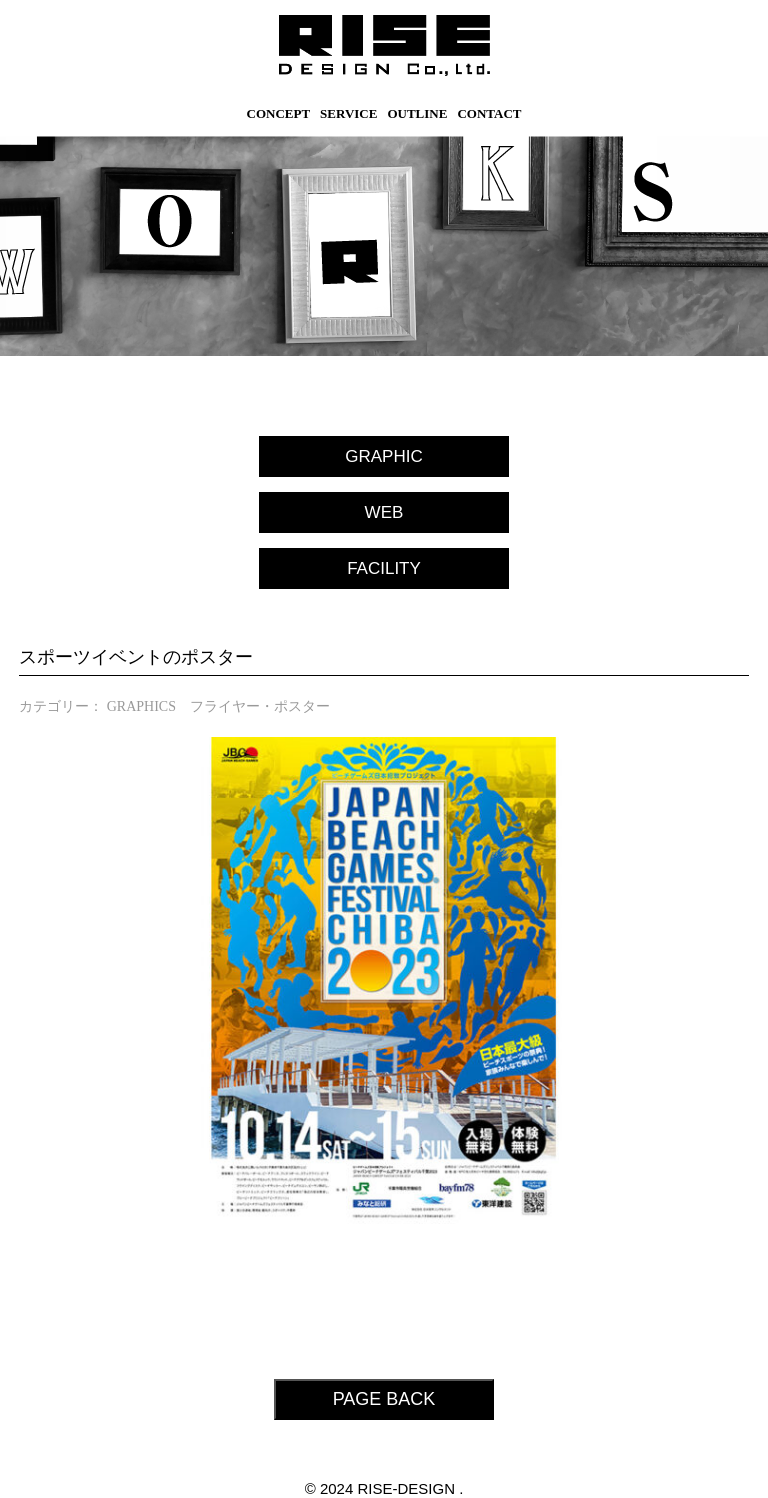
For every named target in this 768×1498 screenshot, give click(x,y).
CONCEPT (279, 113)
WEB (384, 512)
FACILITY (384, 568)
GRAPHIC (383, 456)
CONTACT (489, 113)
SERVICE (348, 113)
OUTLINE (417, 113)
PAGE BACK (384, 1399)
